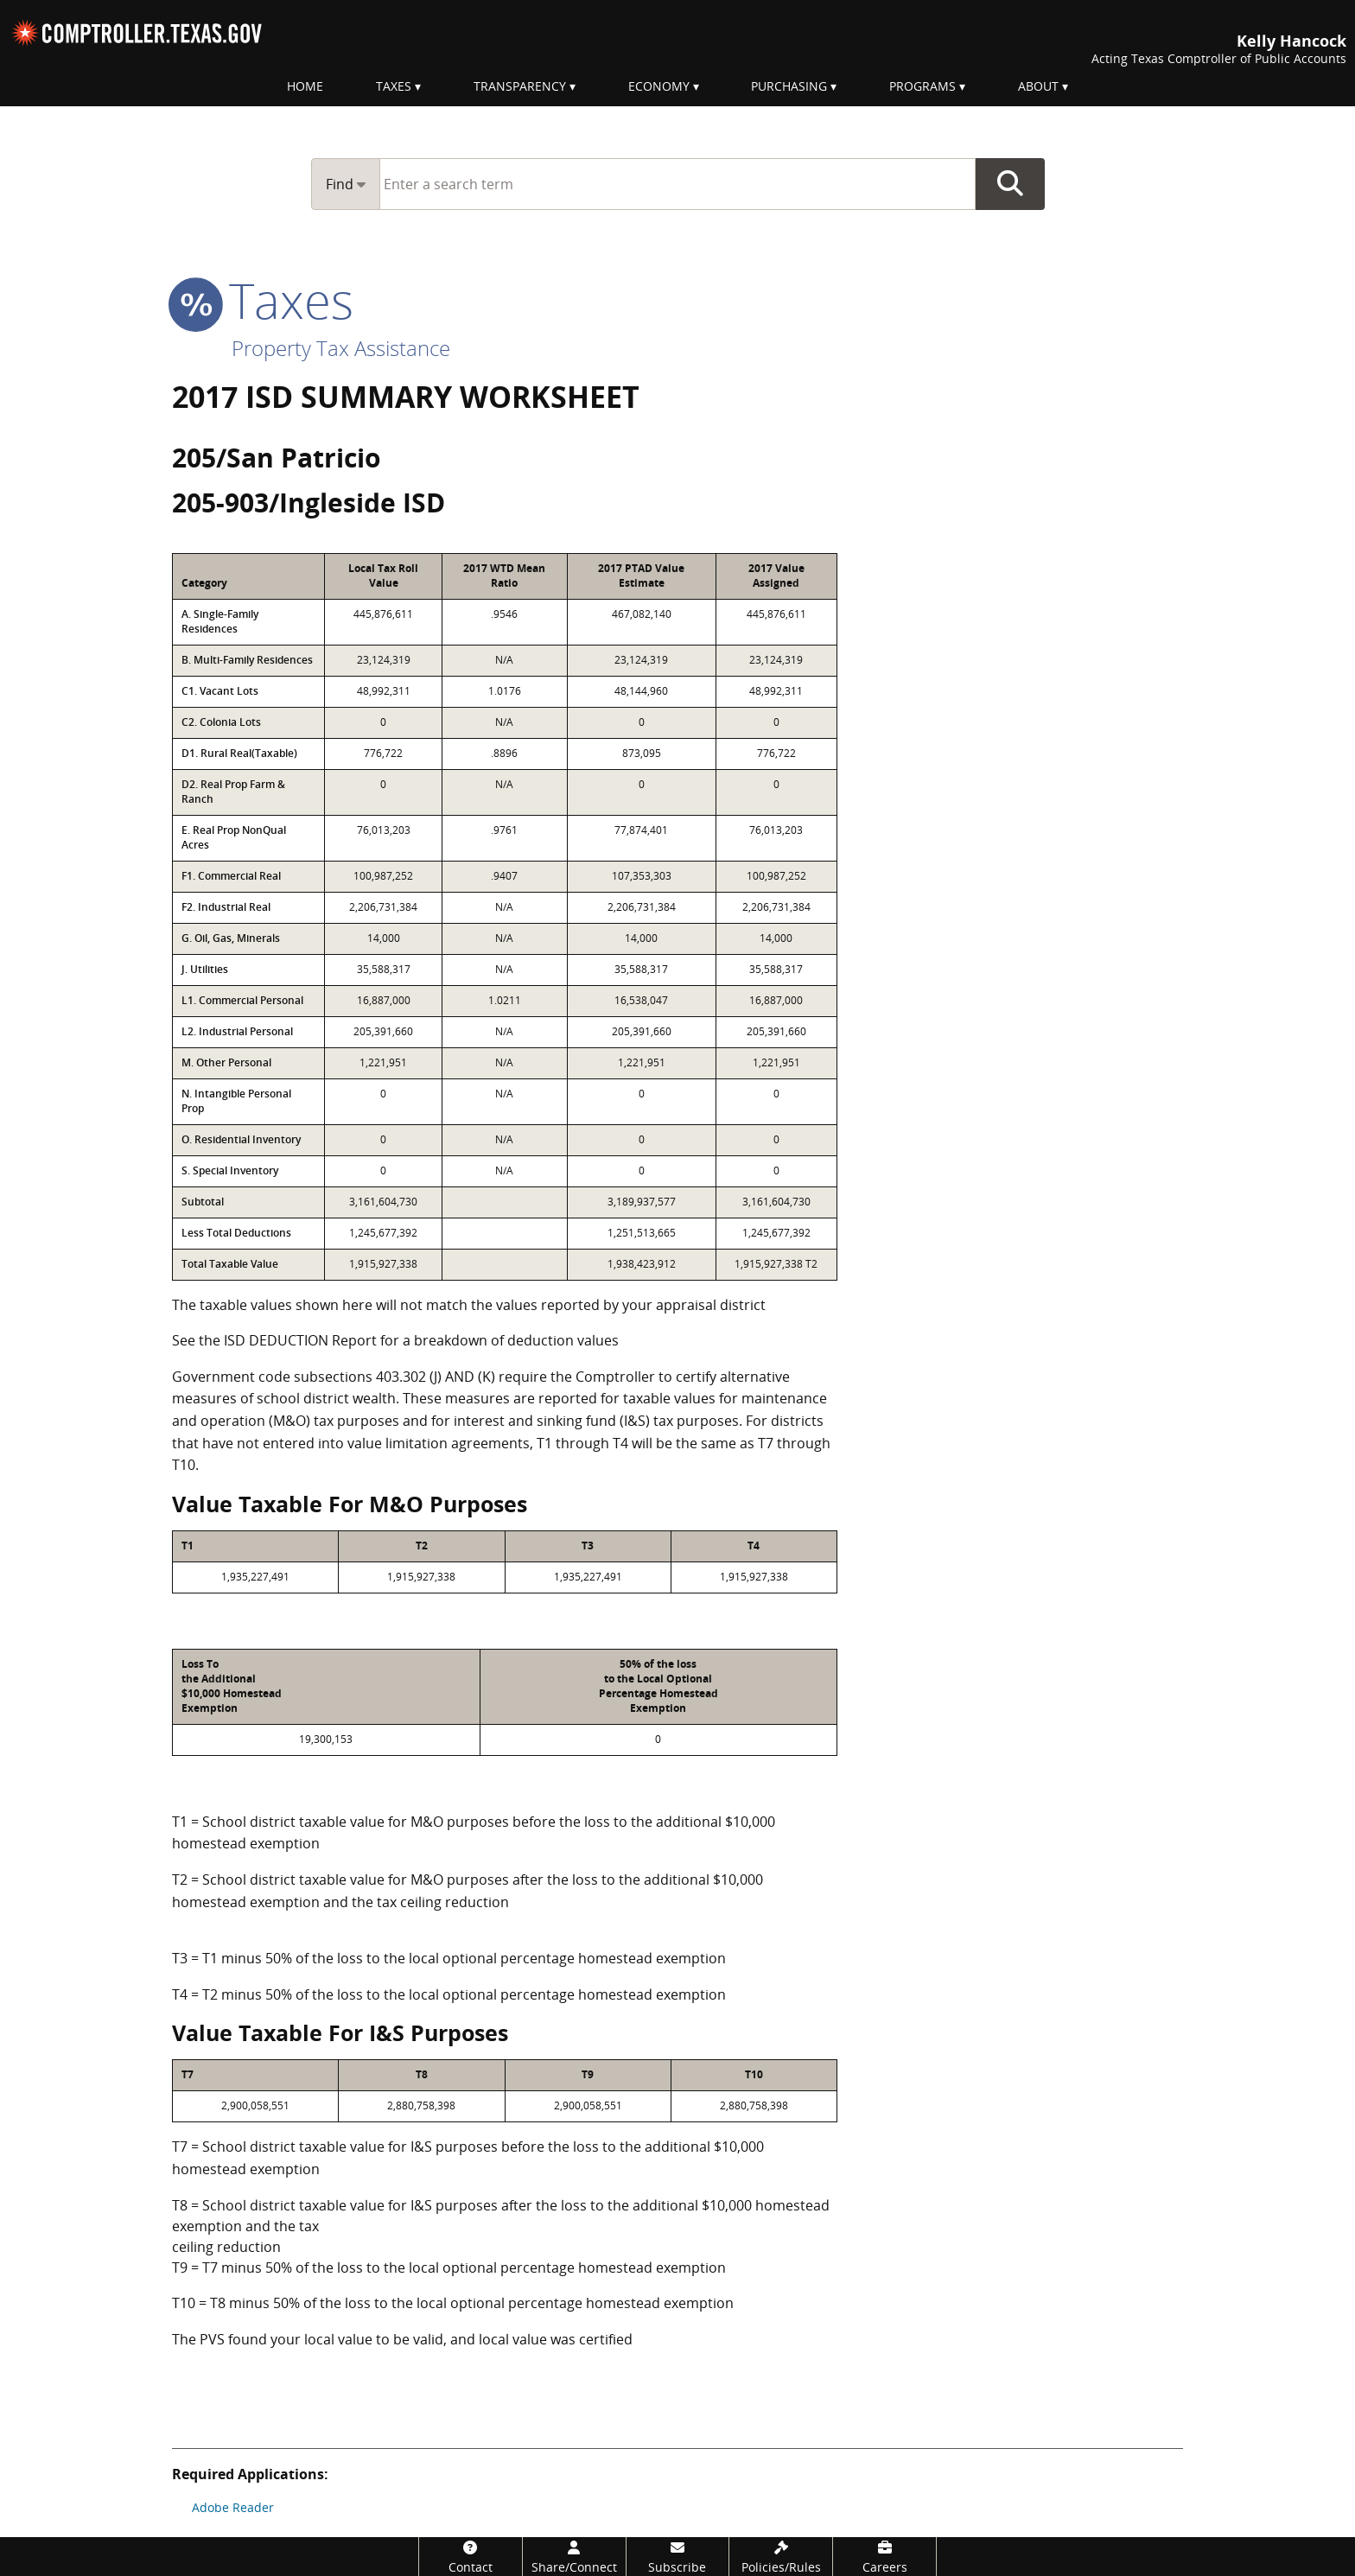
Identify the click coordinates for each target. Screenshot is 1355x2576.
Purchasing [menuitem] (789, 86)
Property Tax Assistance (341, 348)
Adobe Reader (233, 2507)
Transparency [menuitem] (520, 86)
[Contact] (470, 2556)
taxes (262, 300)
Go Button (1010, 184)
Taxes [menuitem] (393, 86)
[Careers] (884, 2556)
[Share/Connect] (574, 2556)
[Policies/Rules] (780, 2556)
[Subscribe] (678, 2556)
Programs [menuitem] (922, 86)
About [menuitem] (1038, 86)
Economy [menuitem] (659, 86)
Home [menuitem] (305, 86)
